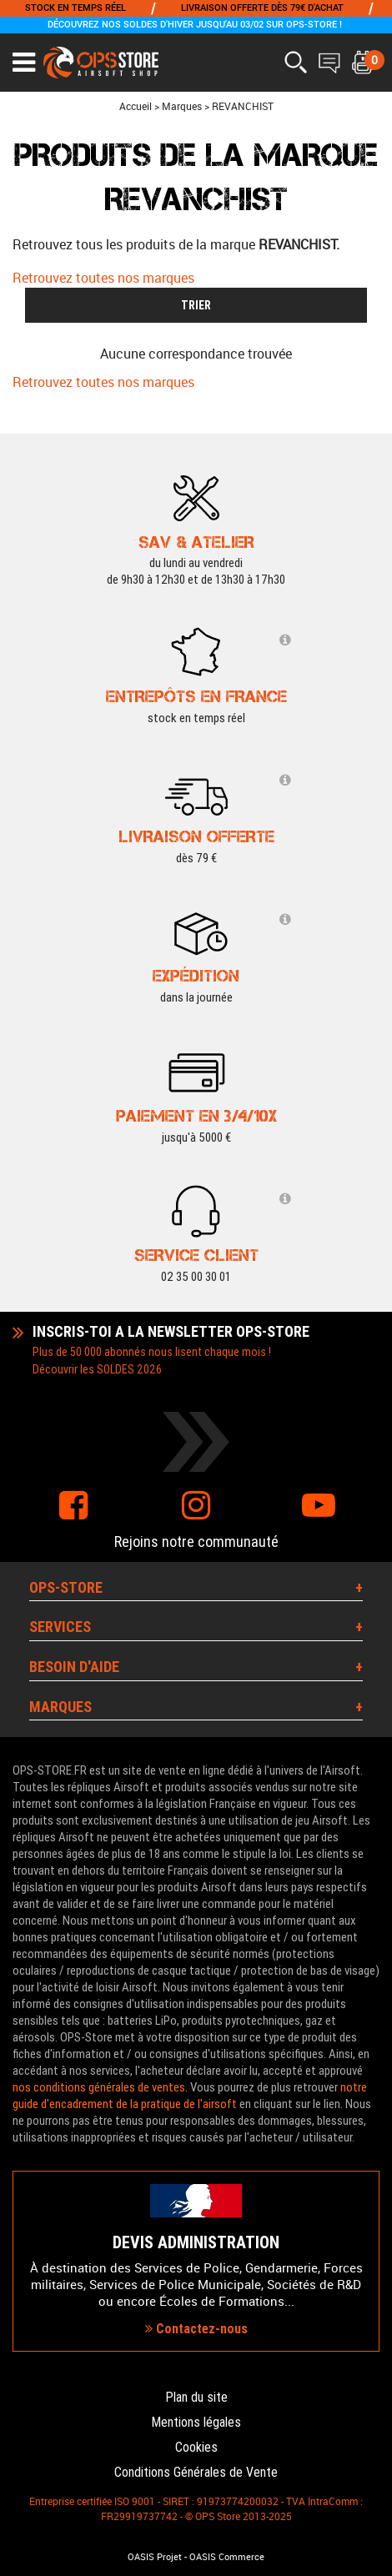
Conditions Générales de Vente (196, 2472)
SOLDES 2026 (129, 1369)
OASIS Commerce (226, 2557)
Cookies (196, 2447)
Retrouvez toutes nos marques (103, 278)
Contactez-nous (196, 2329)
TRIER (196, 305)
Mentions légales (196, 2422)
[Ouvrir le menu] (24, 62)
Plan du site (196, 2397)
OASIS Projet (155, 2557)
